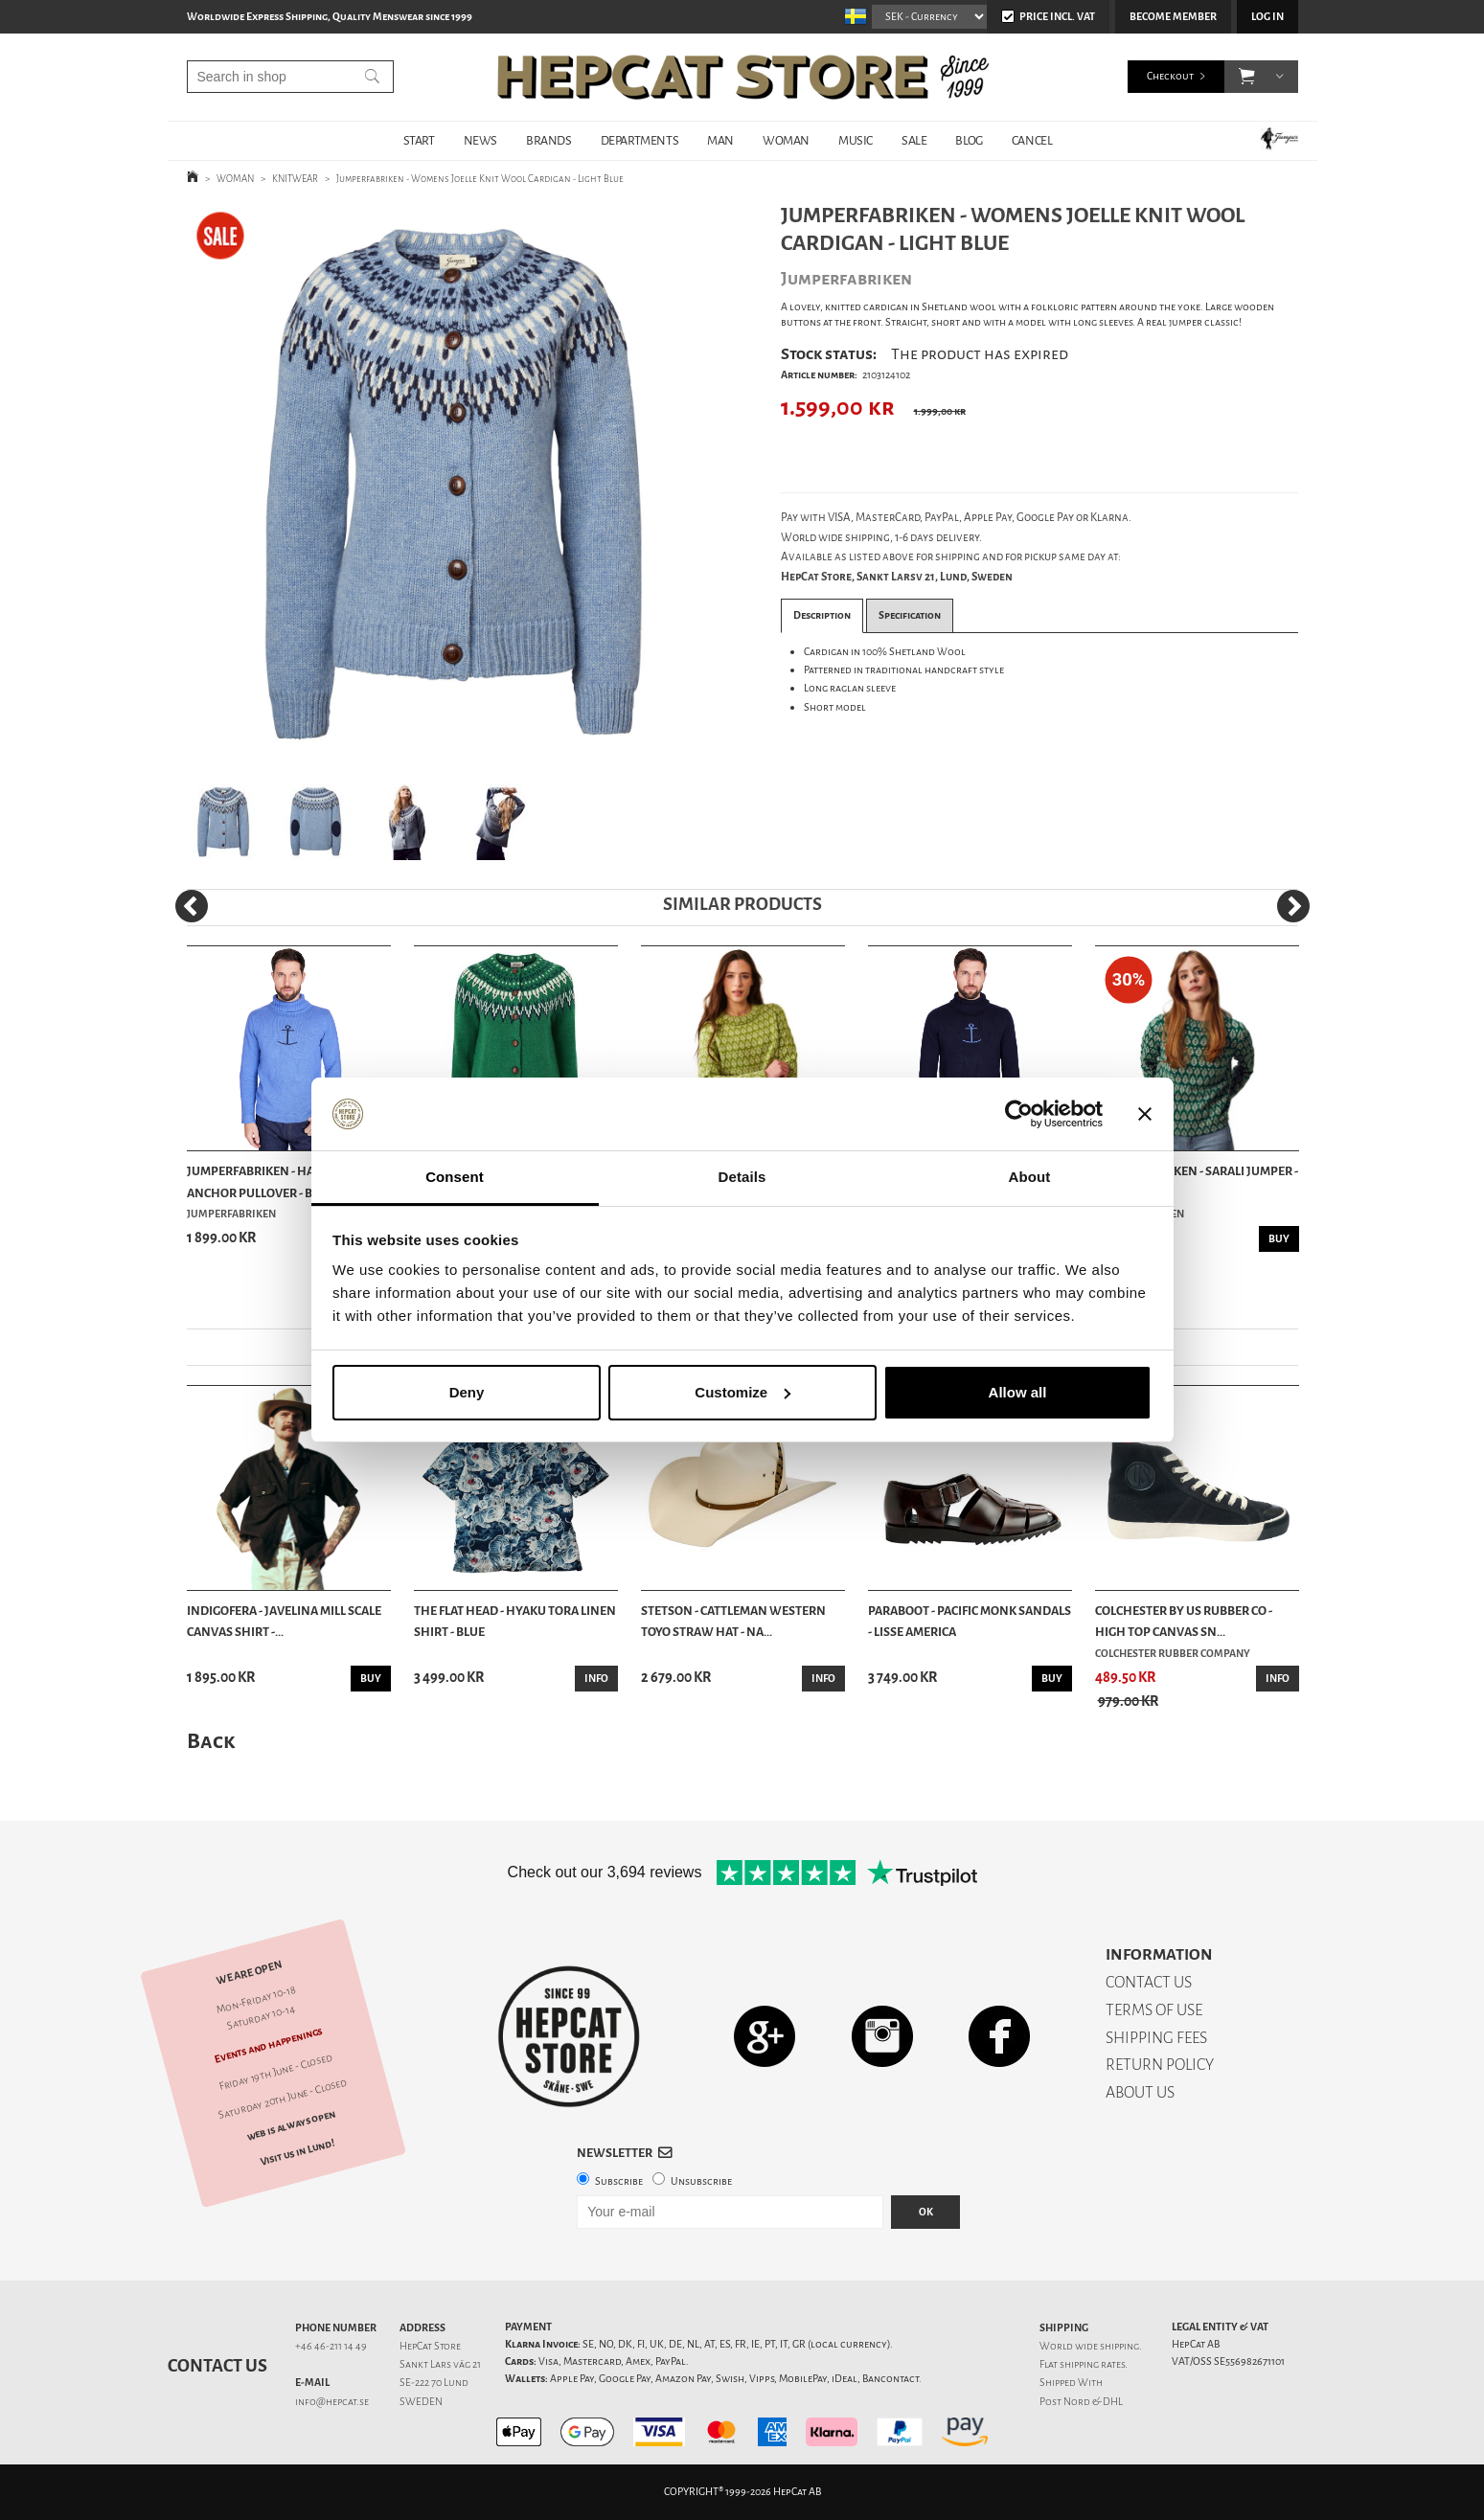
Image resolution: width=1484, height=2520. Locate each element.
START (419, 140)
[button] (1247, 76)
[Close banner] (1145, 1114)
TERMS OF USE (1154, 2010)
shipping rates (1092, 2364)
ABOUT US (1140, 2092)
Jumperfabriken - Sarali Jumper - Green (1196, 1181)
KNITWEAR (295, 178)
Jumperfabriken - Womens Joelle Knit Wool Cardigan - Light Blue (480, 178)
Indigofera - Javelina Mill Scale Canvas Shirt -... (284, 1621)
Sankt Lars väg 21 (440, 2364)
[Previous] (191, 906)
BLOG (968, 140)
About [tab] (1030, 1177)
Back (211, 1741)
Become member (1173, 17)
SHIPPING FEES (1156, 2038)
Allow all (1018, 1392)
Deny (467, 1392)
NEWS (480, 140)
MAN (720, 140)
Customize (742, 1392)
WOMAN (786, 140)
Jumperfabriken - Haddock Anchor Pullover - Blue (270, 1181)
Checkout (1170, 76)
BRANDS (549, 140)
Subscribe (619, 2181)
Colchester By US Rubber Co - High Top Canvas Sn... (1183, 1621)
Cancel (1032, 140)
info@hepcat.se (332, 2402)
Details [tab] (742, 1177)
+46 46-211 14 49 (331, 2346)
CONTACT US (1149, 1982)
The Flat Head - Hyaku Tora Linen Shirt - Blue (515, 1621)
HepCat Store (430, 2346)
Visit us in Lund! (296, 2152)
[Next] (1293, 906)
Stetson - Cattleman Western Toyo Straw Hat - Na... (733, 1621)
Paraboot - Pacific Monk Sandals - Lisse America (969, 1621)
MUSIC (855, 140)
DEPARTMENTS (640, 140)
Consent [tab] (454, 1177)
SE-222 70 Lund (434, 2382)
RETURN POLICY (1160, 2065)
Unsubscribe (701, 2181)
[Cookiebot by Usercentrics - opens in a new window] (1019, 1114)
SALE (914, 140)
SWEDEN (421, 2402)
